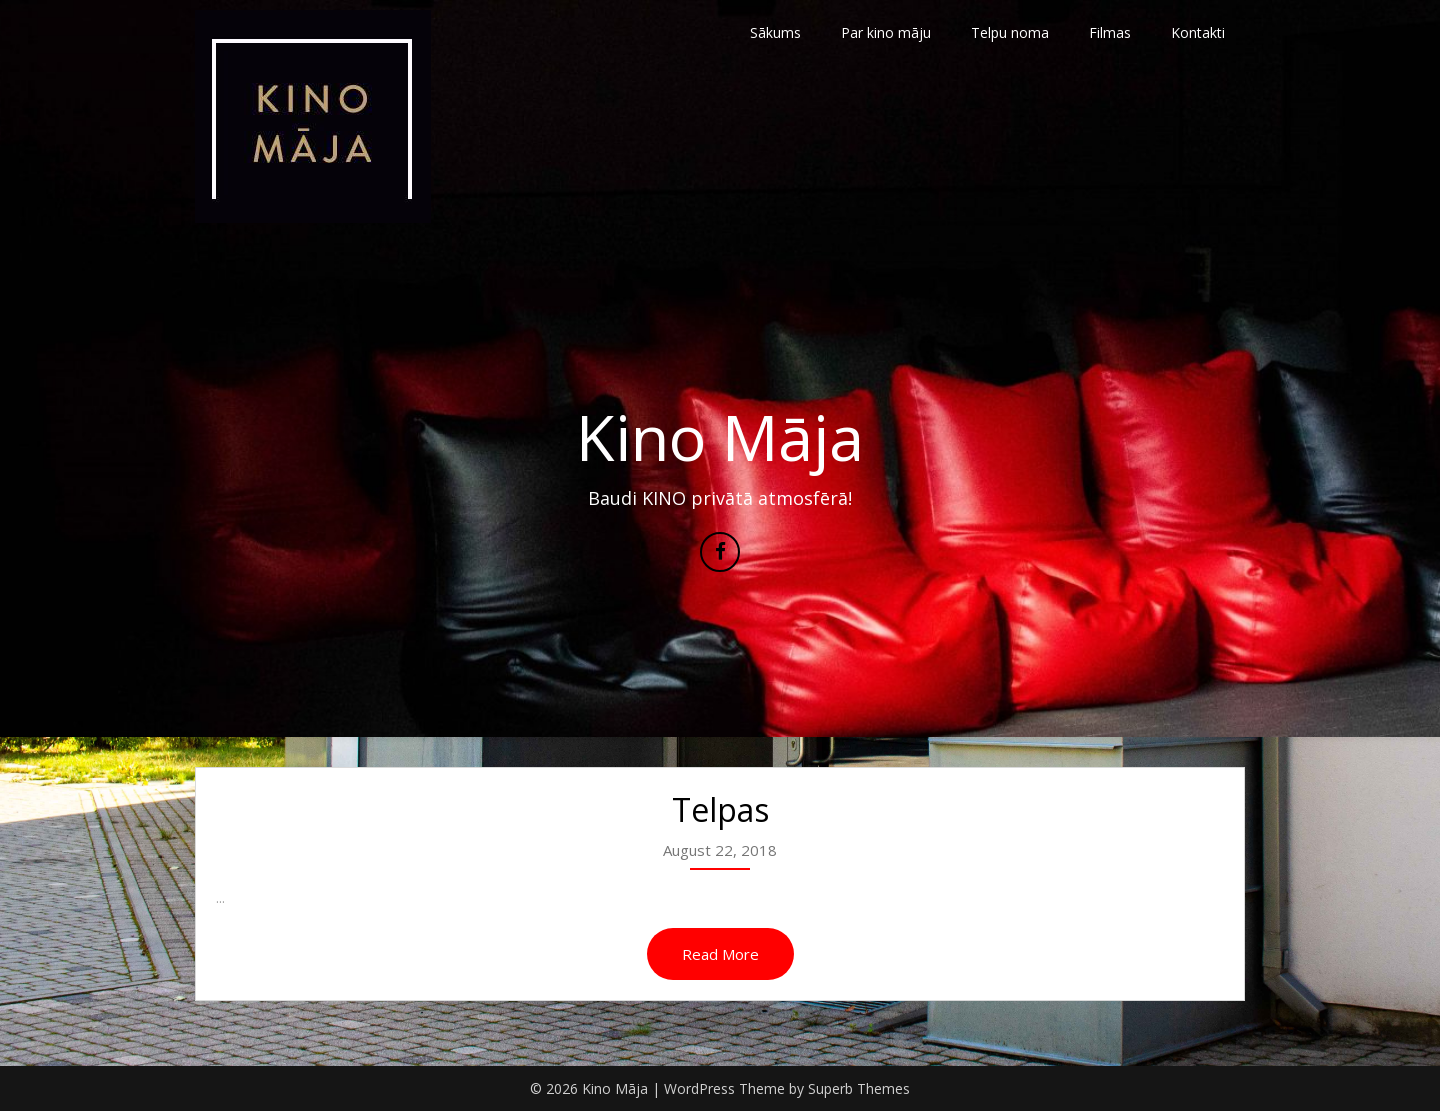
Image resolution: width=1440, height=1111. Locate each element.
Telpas (720, 809)
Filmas (1110, 32)
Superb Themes (859, 1088)
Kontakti (1198, 32)
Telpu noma (1010, 32)
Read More (720, 954)
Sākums (775, 32)
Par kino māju (886, 32)
